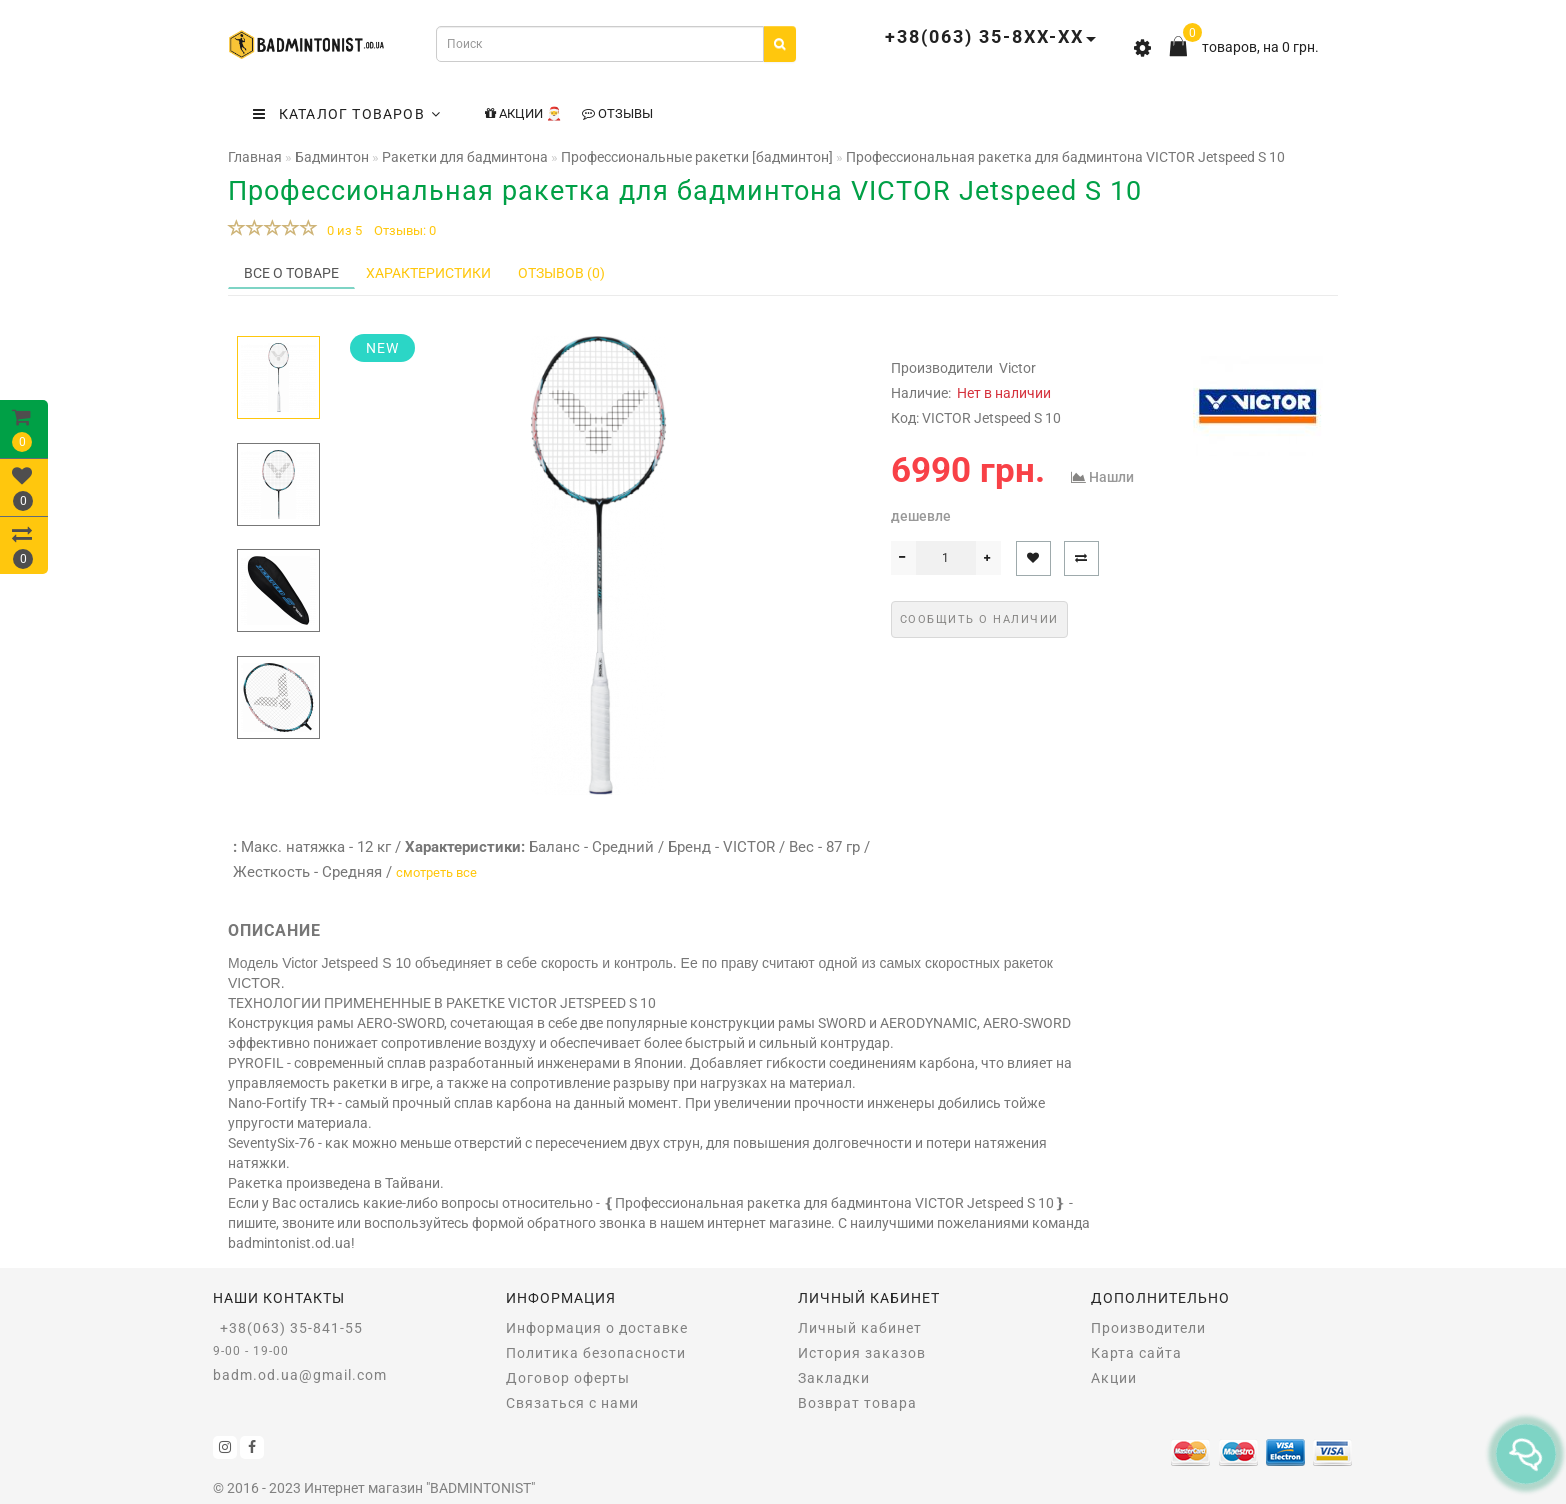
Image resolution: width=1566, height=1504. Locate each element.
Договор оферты (568, 1378)
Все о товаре (291, 273)
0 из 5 (341, 230)
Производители (1148, 1328)
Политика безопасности (596, 1353)
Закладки (834, 1378)
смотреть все (436, 872)
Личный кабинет (860, 1328)
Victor (1017, 368)
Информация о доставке (597, 1328)
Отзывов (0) (561, 273)
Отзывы (617, 113)
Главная (255, 157)
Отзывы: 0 (405, 230)
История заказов (862, 1353)
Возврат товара (857, 1403)
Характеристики (428, 273)
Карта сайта (1136, 1353)
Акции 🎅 (523, 113)
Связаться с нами (572, 1403)
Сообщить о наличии (979, 619)
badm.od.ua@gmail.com (300, 1375)
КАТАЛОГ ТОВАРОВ (347, 114)
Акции (1114, 1378)
